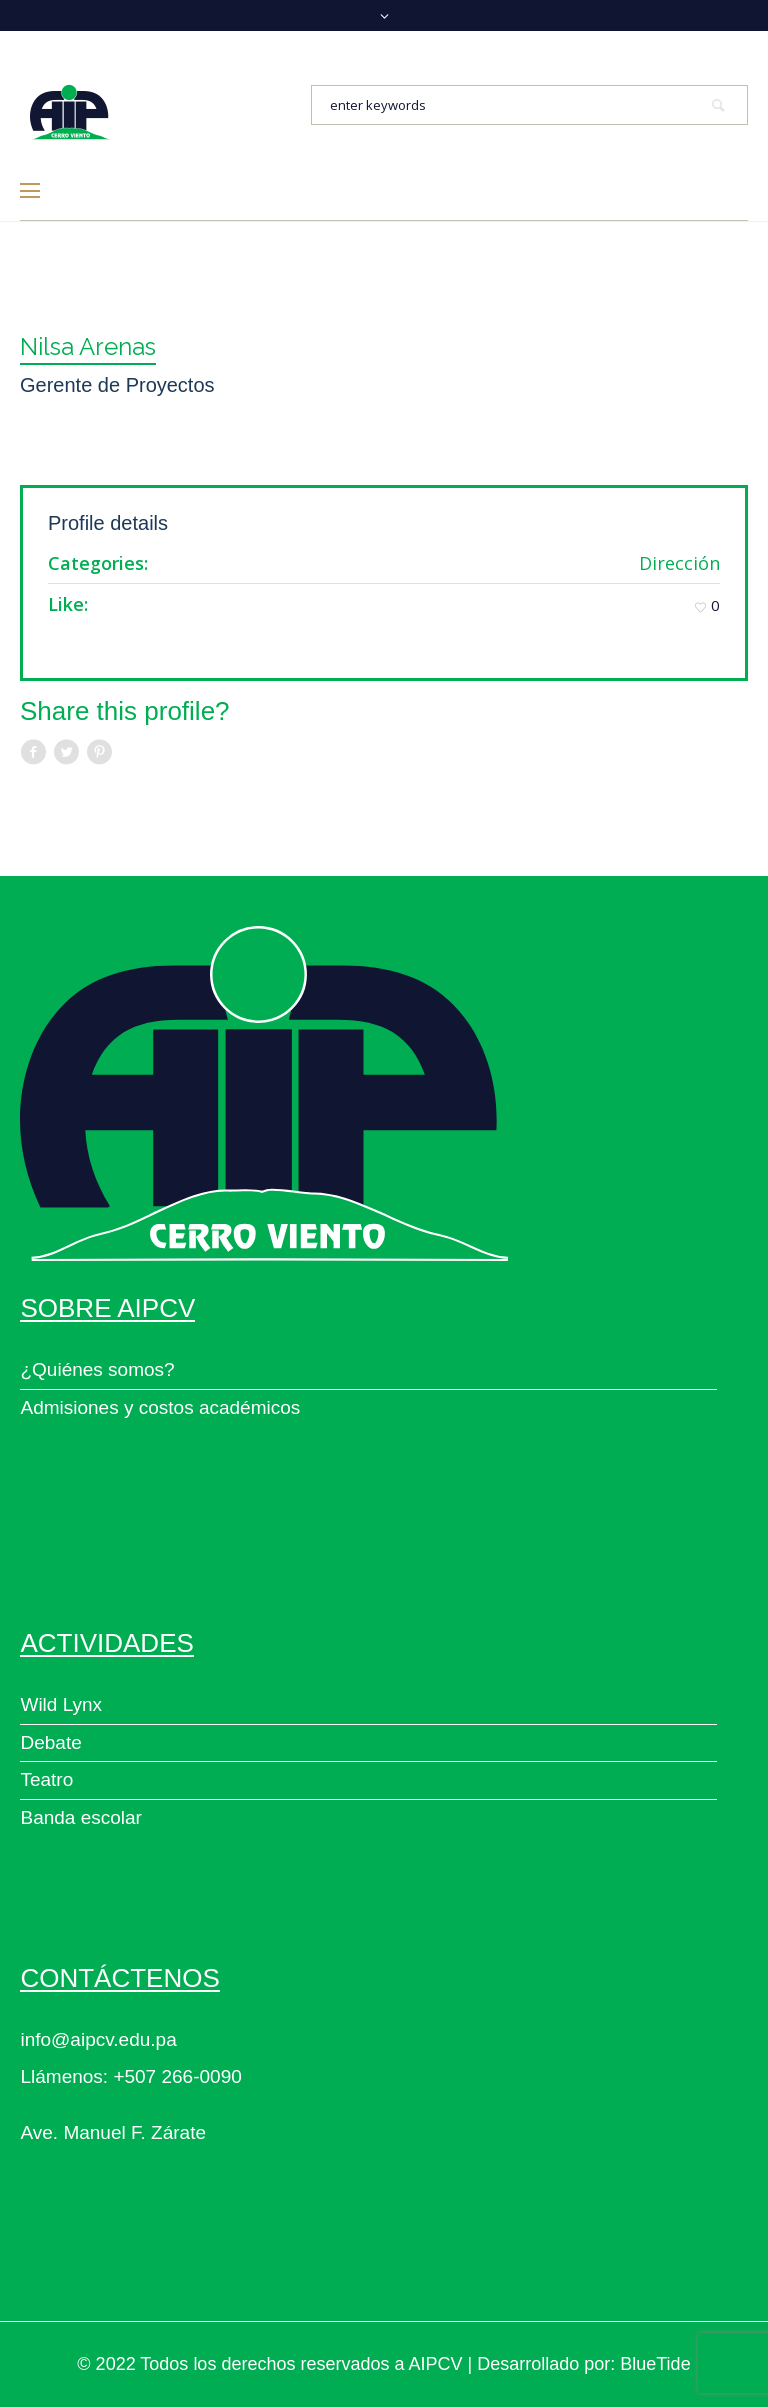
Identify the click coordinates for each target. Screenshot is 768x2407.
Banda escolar (80, 1817)
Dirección (679, 563)
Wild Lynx (61, 1704)
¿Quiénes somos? (97, 1369)
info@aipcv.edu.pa (98, 2039)
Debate (50, 1742)
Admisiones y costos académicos (160, 1407)
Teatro (46, 1779)
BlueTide (655, 2364)
